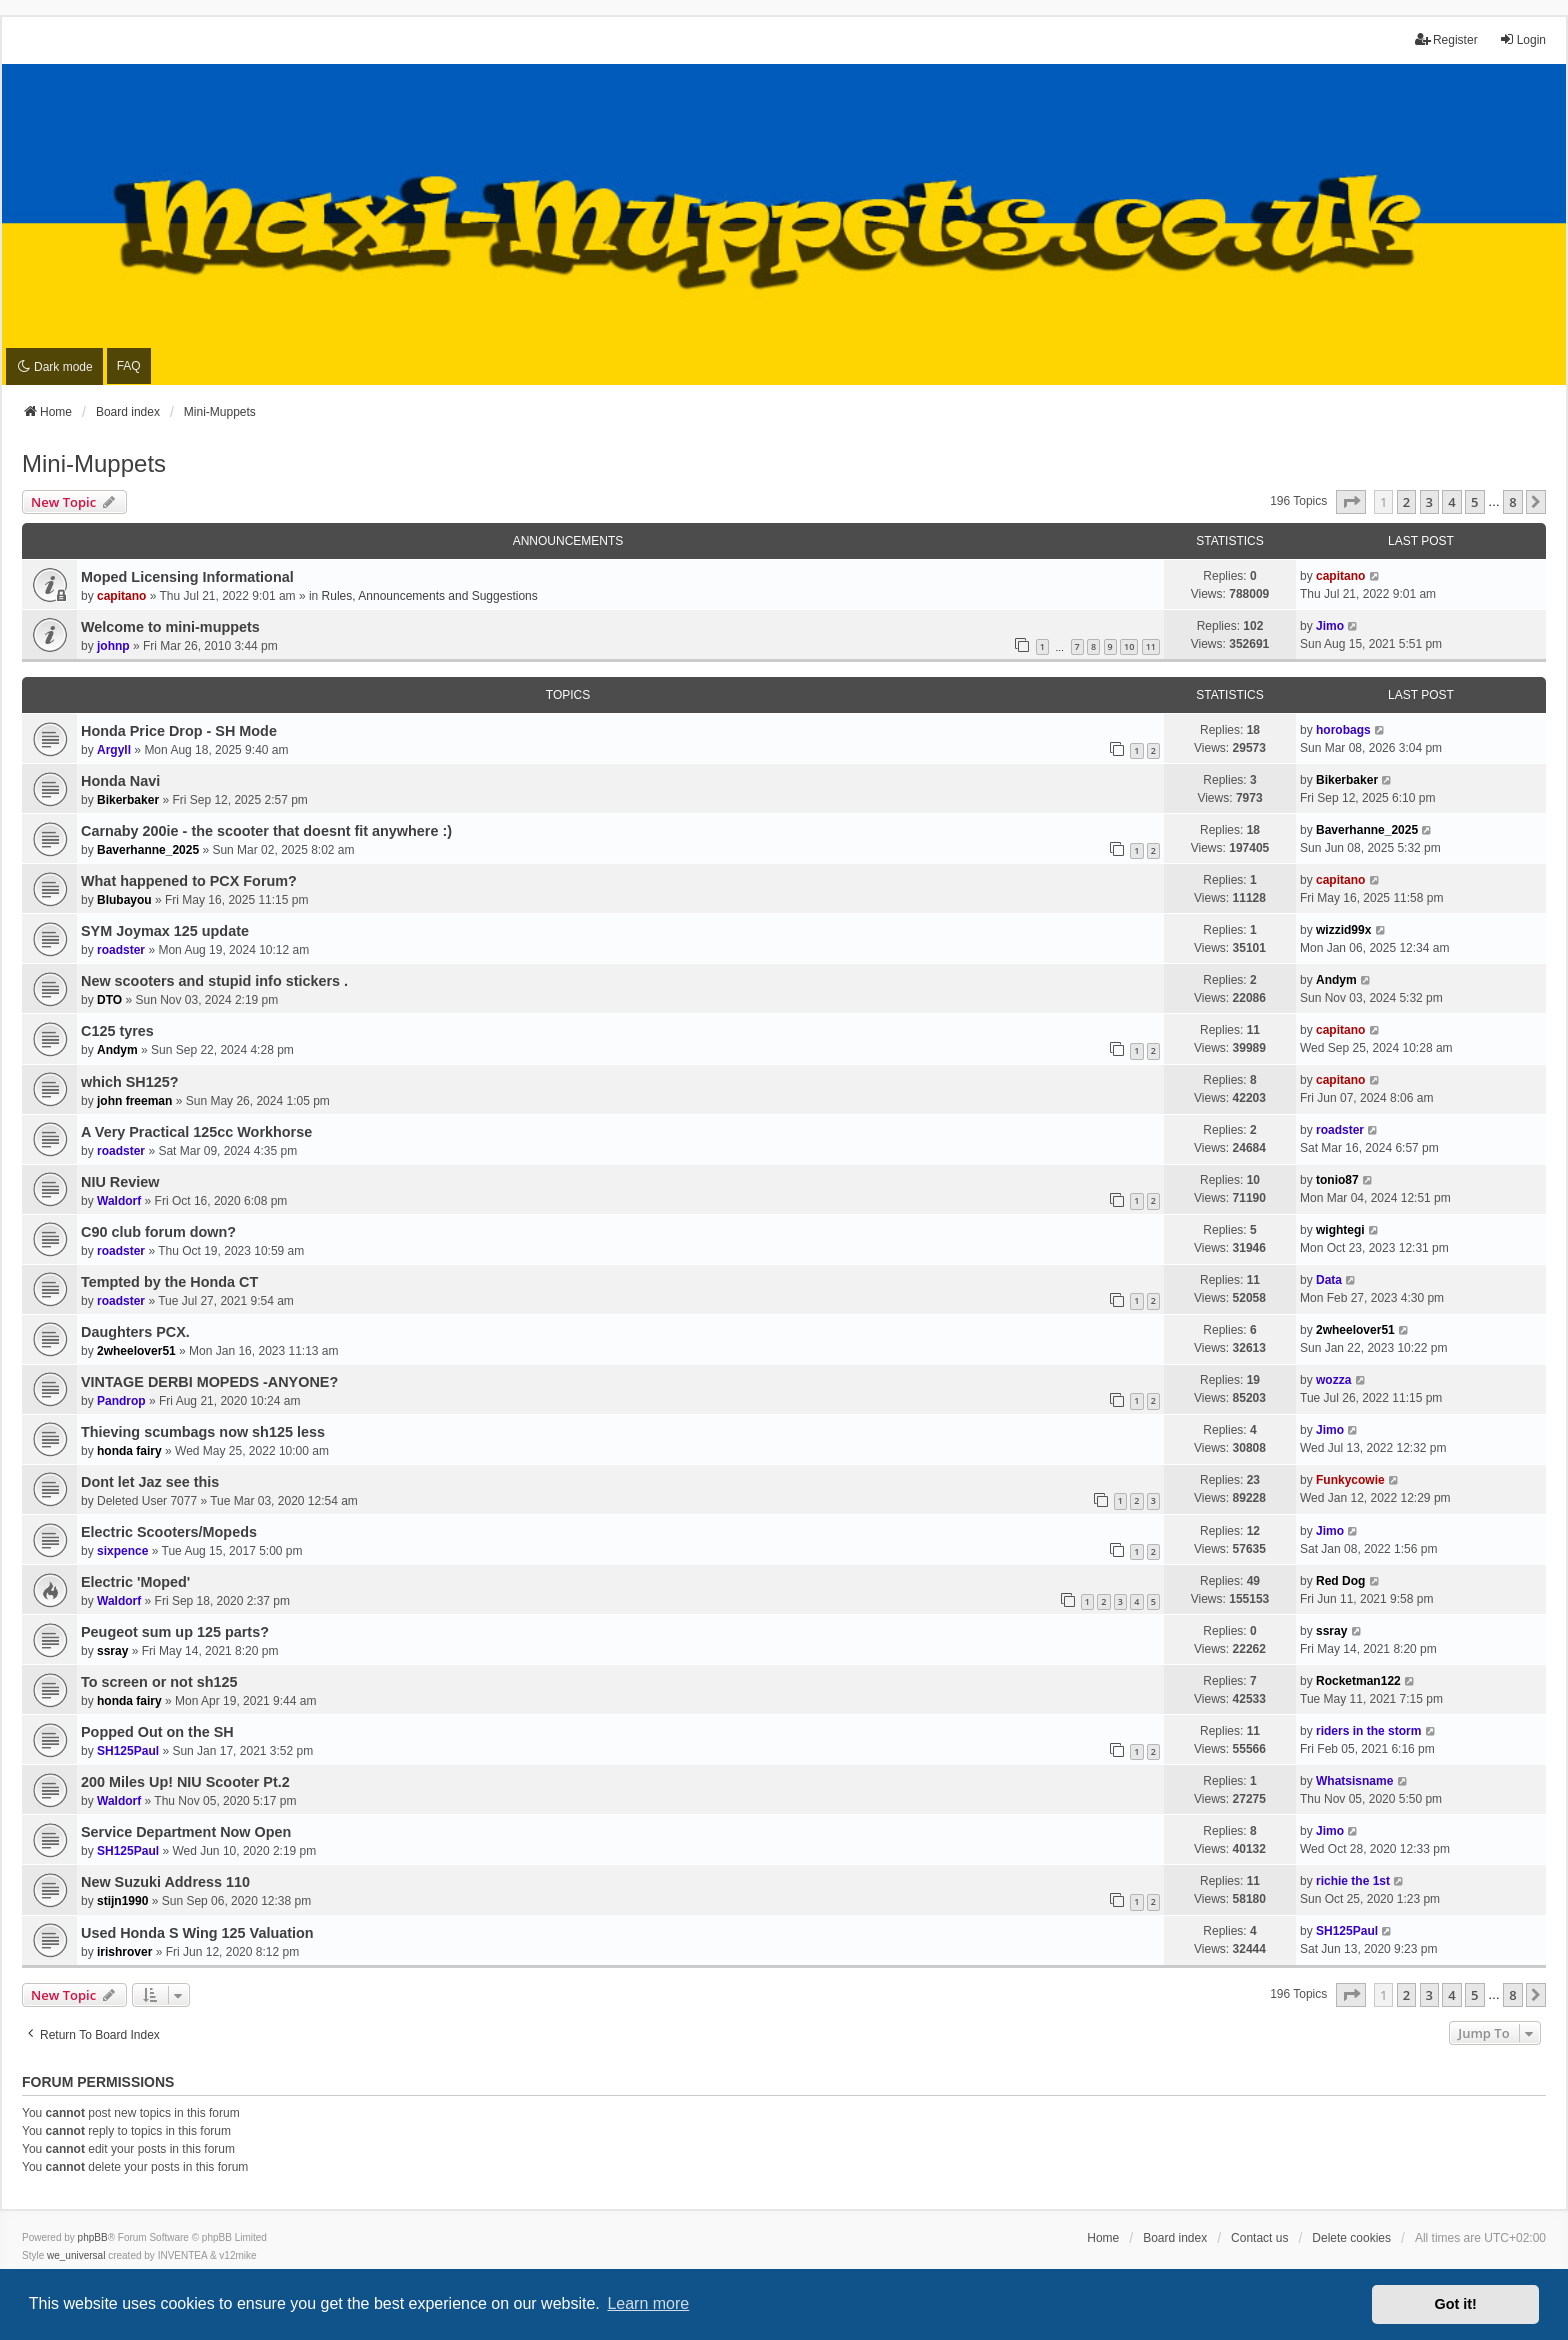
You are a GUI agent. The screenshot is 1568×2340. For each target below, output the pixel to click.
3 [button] (1429, 502)
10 (1129, 646)
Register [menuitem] (1446, 39)
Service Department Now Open (186, 1832)
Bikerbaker (128, 800)
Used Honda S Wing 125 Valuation (197, 1933)
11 (1151, 646)
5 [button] (1474, 502)
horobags (1343, 730)
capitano (121, 596)
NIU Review (120, 1182)
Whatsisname (1354, 1781)
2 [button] (1406, 502)
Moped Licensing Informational (187, 577)
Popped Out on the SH (157, 1732)
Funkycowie (1350, 1480)
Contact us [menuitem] (1259, 2238)
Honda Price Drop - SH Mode (179, 731)
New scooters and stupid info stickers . (214, 981)
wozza (1333, 1380)
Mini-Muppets (94, 463)
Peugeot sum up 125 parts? (175, 1632)
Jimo (1330, 626)
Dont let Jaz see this (150, 1482)
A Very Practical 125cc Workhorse (196, 1132)
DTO (109, 1000)
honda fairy (129, 1451)
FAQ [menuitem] (129, 366)
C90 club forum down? (158, 1232)
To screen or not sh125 (159, 1682)
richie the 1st (1353, 1881)
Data (1329, 1280)
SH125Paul (128, 1751)
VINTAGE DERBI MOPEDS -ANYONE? (209, 1382)
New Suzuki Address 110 (165, 1882)
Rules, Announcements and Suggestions (430, 596)
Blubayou (124, 900)
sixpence (122, 1551)
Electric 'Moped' (135, 1582)
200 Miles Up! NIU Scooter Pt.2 (185, 1782)
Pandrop (121, 1401)
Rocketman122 (1358, 1681)
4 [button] (1451, 502)
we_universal (76, 2255)
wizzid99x (1343, 930)
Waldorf (119, 1201)
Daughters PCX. (135, 1332)
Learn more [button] (648, 2303)
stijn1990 (122, 1901)
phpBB (93, 2237)
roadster (121, 950)
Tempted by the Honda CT (169, 1282)
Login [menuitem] (1522, 39)
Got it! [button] (1456, 2304)
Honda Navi (120, 781)
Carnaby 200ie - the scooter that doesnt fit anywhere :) (266, 831)
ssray (112, 1651)
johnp (113, 646)
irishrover (124, 1952)
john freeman (134, 1101)
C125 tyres (117, 1031)
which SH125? (130, 1082)
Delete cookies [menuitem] (1351, 2238)
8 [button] (1512, 502)
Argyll (114, 750)
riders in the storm (1368, 1731)
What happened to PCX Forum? (189, 881)
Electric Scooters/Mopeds (169, 1532)
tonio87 (1337, 1180)
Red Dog (1340, 1581)
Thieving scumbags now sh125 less (203, 1432)
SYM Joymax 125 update (165, 931)
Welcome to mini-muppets (170, 627)
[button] (1351, 502)
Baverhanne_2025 (148, 850)
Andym (1336, 980)
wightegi (1340, 1230)
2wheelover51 (136, 1351)
